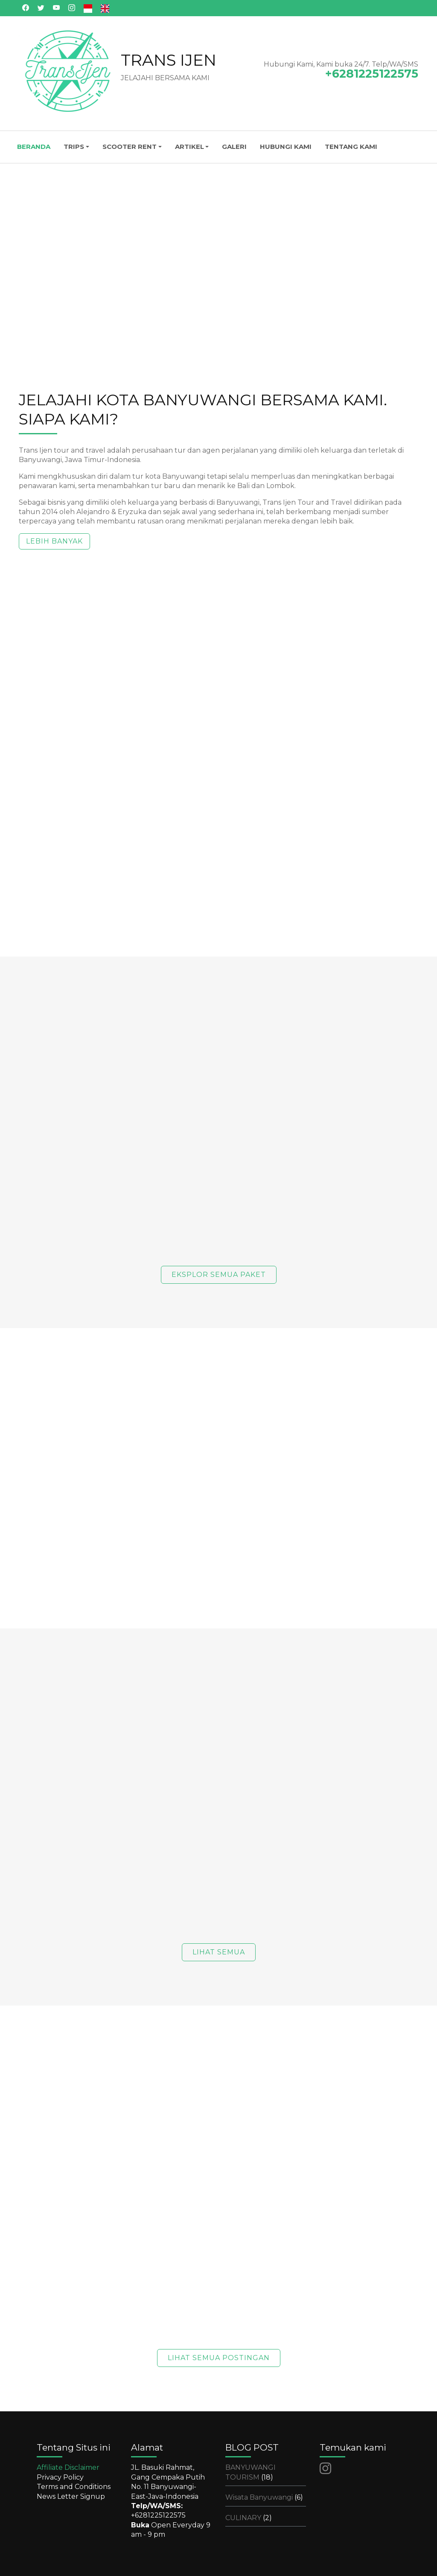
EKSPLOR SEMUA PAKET (219, 1275)
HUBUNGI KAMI (286, 146)
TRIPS (74, 146)
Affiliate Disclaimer (68, 2467)
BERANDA (33, 146)
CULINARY (248, 2518)
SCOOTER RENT (129, 146)
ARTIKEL (189, 146)
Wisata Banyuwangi (264, 2497)
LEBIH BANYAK (54, 541)
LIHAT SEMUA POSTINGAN (219, 2358)
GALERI (234, 146)
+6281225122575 (158, 2515)
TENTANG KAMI (351, 146)
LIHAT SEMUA (218, 1952)
